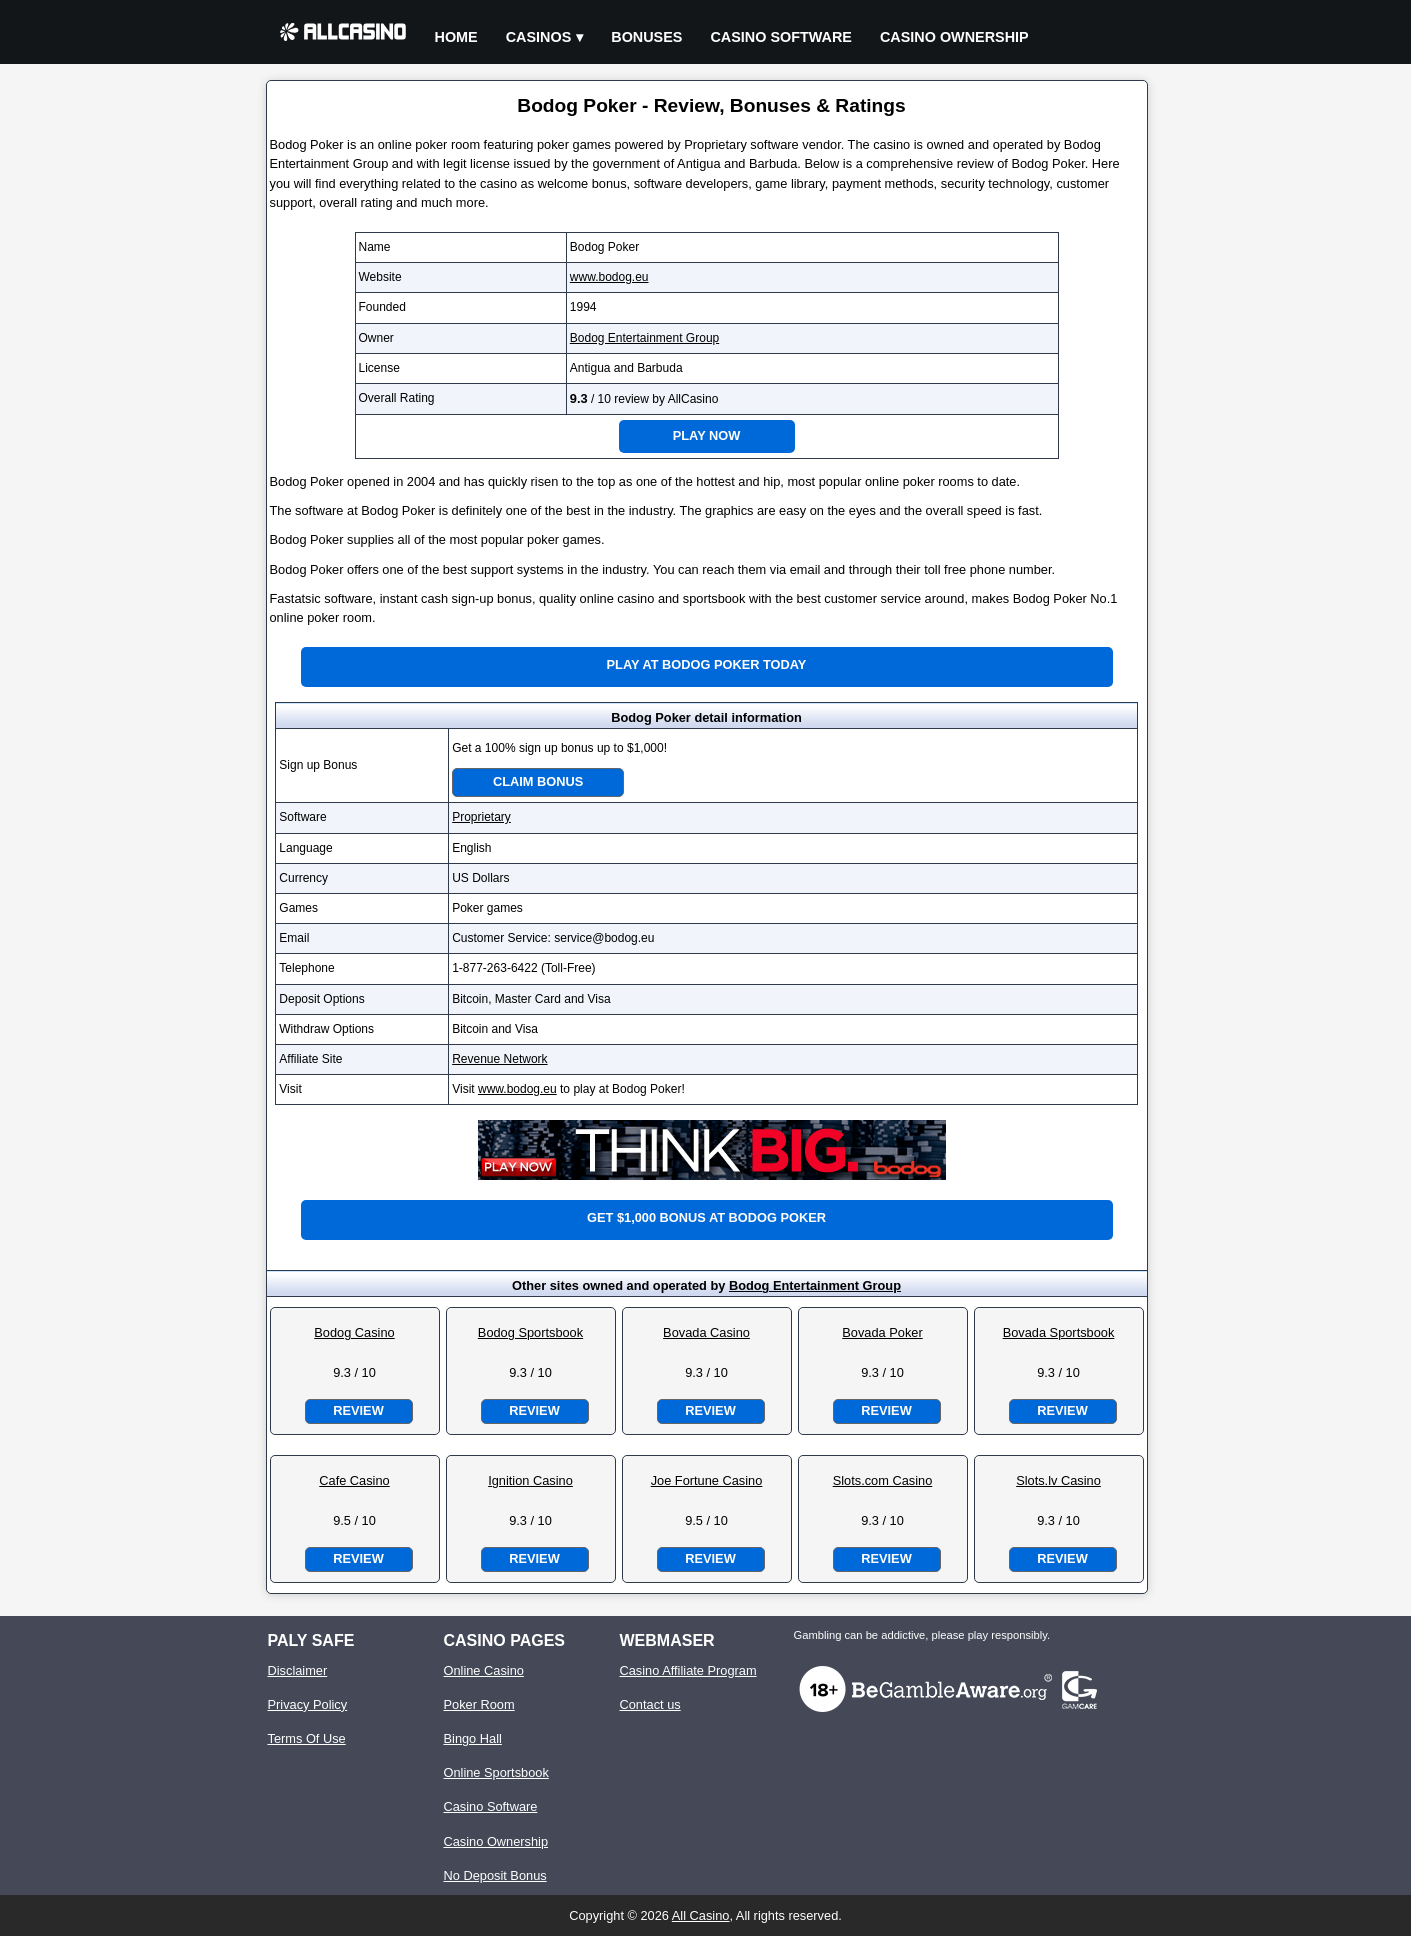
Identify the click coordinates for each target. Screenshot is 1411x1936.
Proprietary (481, 817)
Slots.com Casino (883, 1480)
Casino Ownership (954, 37)
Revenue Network (499, 1059)
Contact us (650, 1704)
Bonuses (646, 37)
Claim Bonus (538, 781)
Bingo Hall (473, 1738)
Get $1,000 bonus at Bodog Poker (706, 1217)
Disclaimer (298, 1670)
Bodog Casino (354, 1332)
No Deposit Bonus (495, 1875)
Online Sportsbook (496, 1772)
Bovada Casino (706, 1332)
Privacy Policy (308, 1704)
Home (455, 37)
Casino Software (781, 37)
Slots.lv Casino (1058, 1480)
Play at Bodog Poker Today (707, 664)
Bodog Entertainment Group (644, 338)
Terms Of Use (307, 1738)
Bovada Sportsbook (1059, 1332)
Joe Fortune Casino (707, 1480)
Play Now (707, 435)
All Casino (701, 1915)
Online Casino (484, 1670)
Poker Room (479, 1704)
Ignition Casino (530, 1480)
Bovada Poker (882, 1332)
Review (358, 1410)
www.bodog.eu (609, 277)
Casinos (539, 37)
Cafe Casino (354, 1480)
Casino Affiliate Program (688, 1670)
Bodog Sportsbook (530, 1332)
